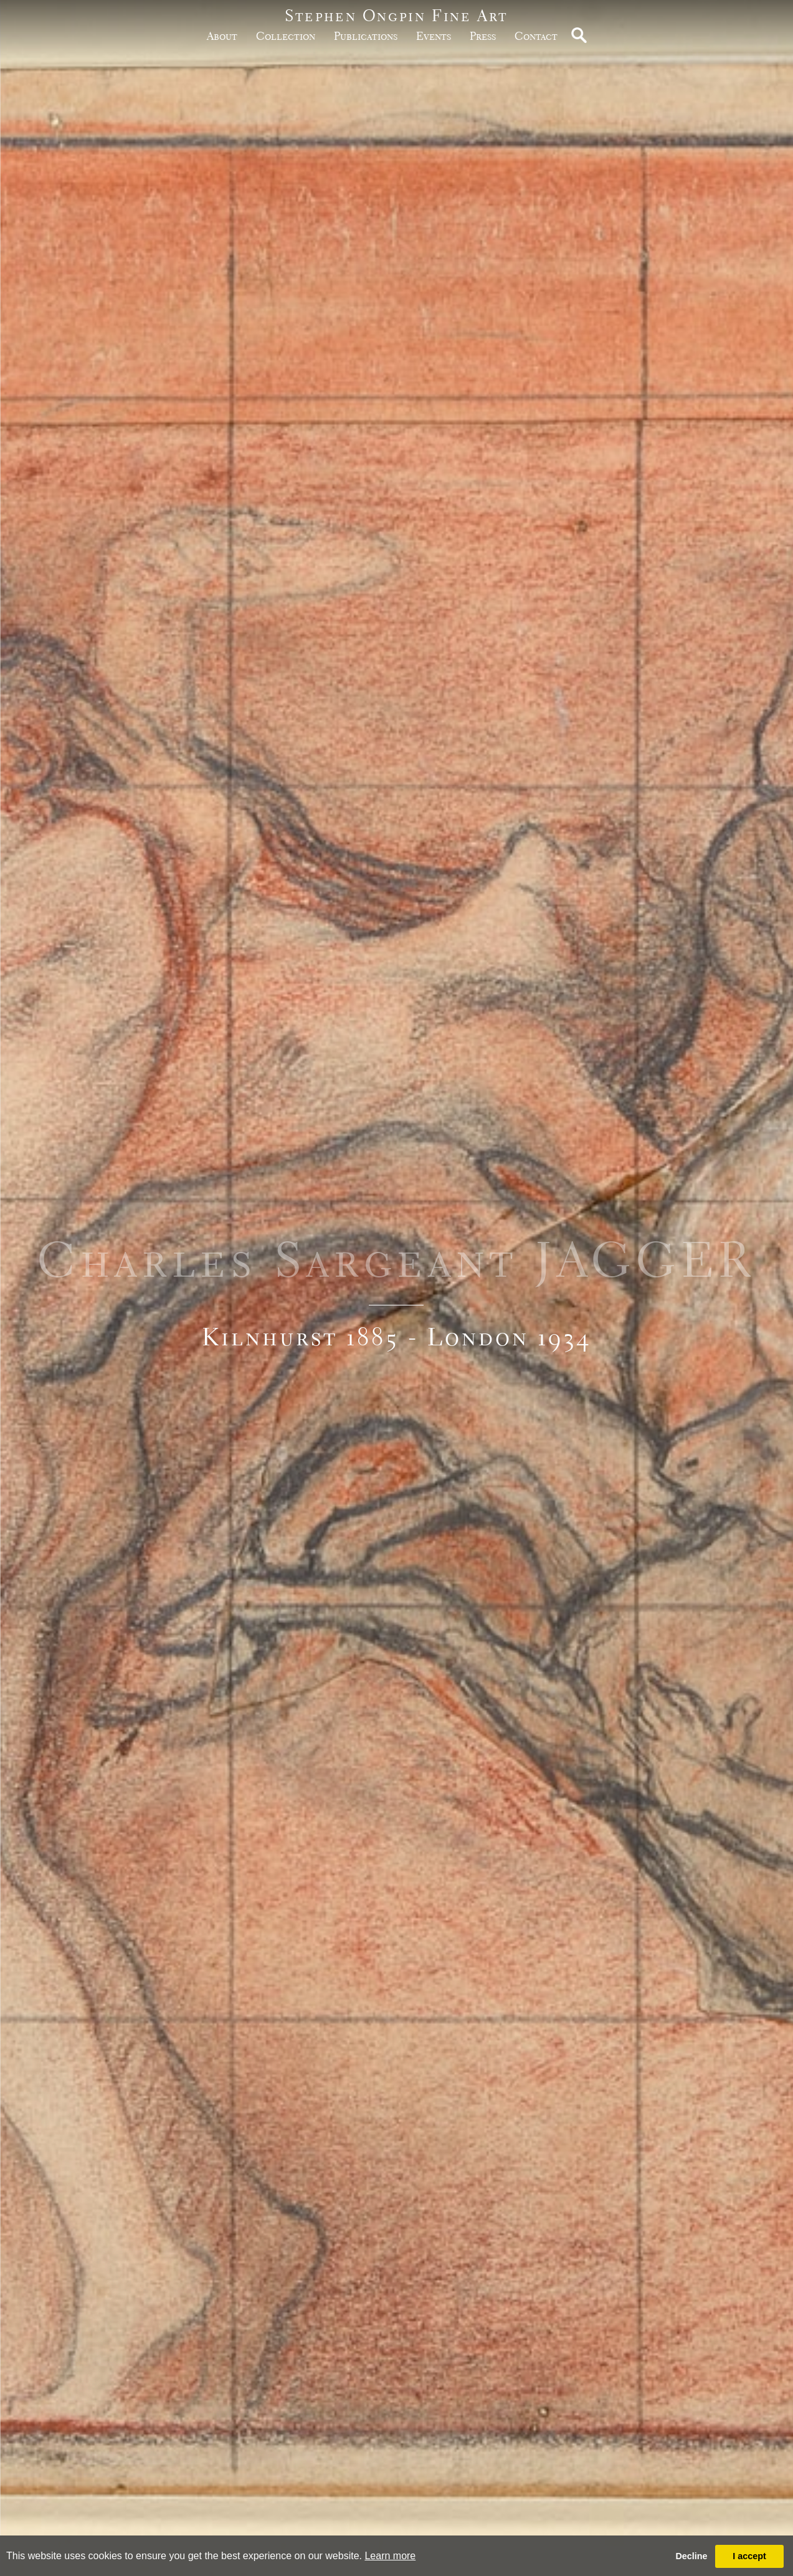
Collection (285, 36)
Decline (691, 2556)
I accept (749, 2556)
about (222, 36)
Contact (536, 36)
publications (365, 36)
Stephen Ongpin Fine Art (396, 15)
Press (483, 36)
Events (433, 36)
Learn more (389, 2555)
